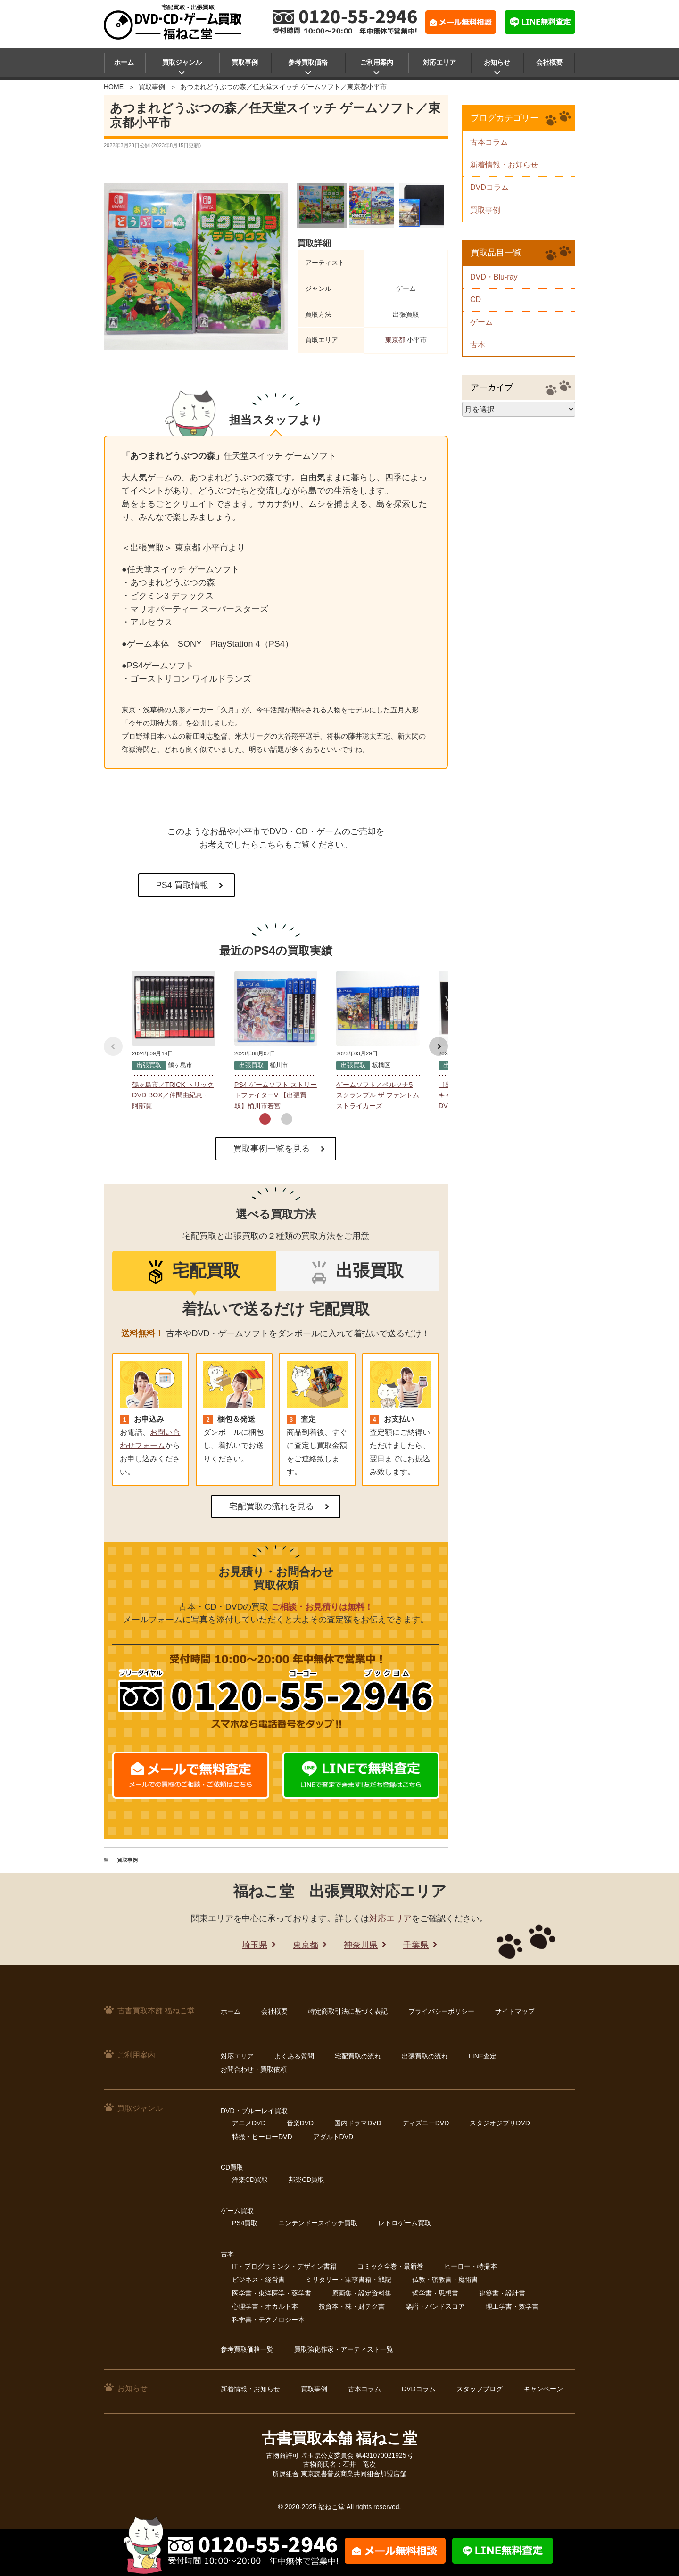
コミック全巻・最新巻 (390, 2266)
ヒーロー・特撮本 (470, 2266)
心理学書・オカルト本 (265, 2306)
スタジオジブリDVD (500, 2123)
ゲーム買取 (237, 2210)
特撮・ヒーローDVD (262, 2136)
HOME (114, 87)
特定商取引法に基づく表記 (348, 2011)
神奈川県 (361, 1945)
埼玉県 (254, 1945)
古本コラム (489, 142)
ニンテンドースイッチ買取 (317, 2223)
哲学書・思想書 (435, 2293)
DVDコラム (489, 187)
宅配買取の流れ (358, 2056)
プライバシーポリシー (441, 2011)
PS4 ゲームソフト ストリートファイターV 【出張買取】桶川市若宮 (275, 1095)
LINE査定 (483, 2056)
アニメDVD (249, 2123)
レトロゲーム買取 (404, 2223)
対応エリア (439, 62)
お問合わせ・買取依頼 (254, 2069)
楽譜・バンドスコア (435, 2306)
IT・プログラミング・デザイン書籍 (284, 2266)
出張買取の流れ (425, 2056)
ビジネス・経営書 (258, 2279)
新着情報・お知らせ (504, 165)
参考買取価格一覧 (247, 2349)
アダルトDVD (333, 2136)
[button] (265, 1119)
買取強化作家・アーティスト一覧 (343, 2349)
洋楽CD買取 (250, 2179)
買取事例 (245, 62)
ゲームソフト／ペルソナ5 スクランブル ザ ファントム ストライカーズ (377, 1095)
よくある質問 (294, 2056)
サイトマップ (515, 2011)
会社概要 (549, 62)
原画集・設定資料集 (361, 2293)
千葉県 (416, 1945)
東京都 (395, 340)
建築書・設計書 (502, 2293)
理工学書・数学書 (512, 2306)
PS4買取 (244, 2223)
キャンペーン (543, 2389)
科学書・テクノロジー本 (268, 2319)
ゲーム (481, 322)
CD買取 (232, 2167)
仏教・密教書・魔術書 (445, 2279)
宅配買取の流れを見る (271, 1506)
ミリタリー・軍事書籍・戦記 (348, 2279)
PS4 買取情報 (182, 885)
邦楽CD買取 (306, 2179)
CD (475, 300)
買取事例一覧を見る (271, 1148)
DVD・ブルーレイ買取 (254, 2111)
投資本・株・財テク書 (352, 2306)
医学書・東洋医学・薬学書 (271, 2293)
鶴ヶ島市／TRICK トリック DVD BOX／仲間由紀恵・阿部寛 (173, 1095)
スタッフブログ (479, 2389)
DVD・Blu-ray (493, 277)
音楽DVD (300, 2123)
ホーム (124, 62)
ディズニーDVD (425, 2123)
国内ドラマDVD (357, 2123)
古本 (477, 345)
